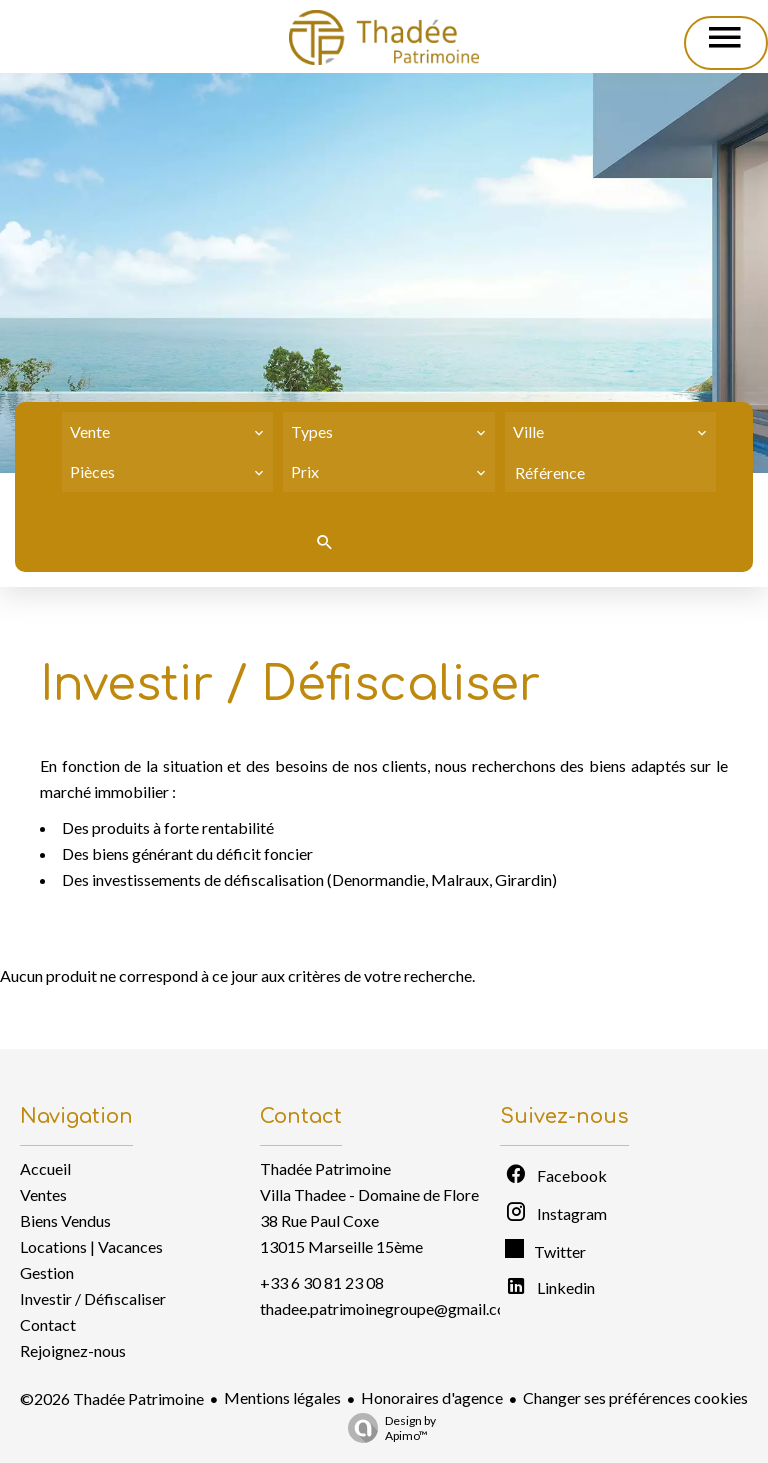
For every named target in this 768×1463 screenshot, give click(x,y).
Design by (387, 1428)
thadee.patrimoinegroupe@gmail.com (389, 1308)
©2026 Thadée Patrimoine (112, 1398)
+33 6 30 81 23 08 (322, 1282)
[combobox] (168, 432)
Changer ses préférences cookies (635, 1397)
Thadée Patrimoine (325, 1168)
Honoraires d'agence (432, 1397)
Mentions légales (282, 1397)
